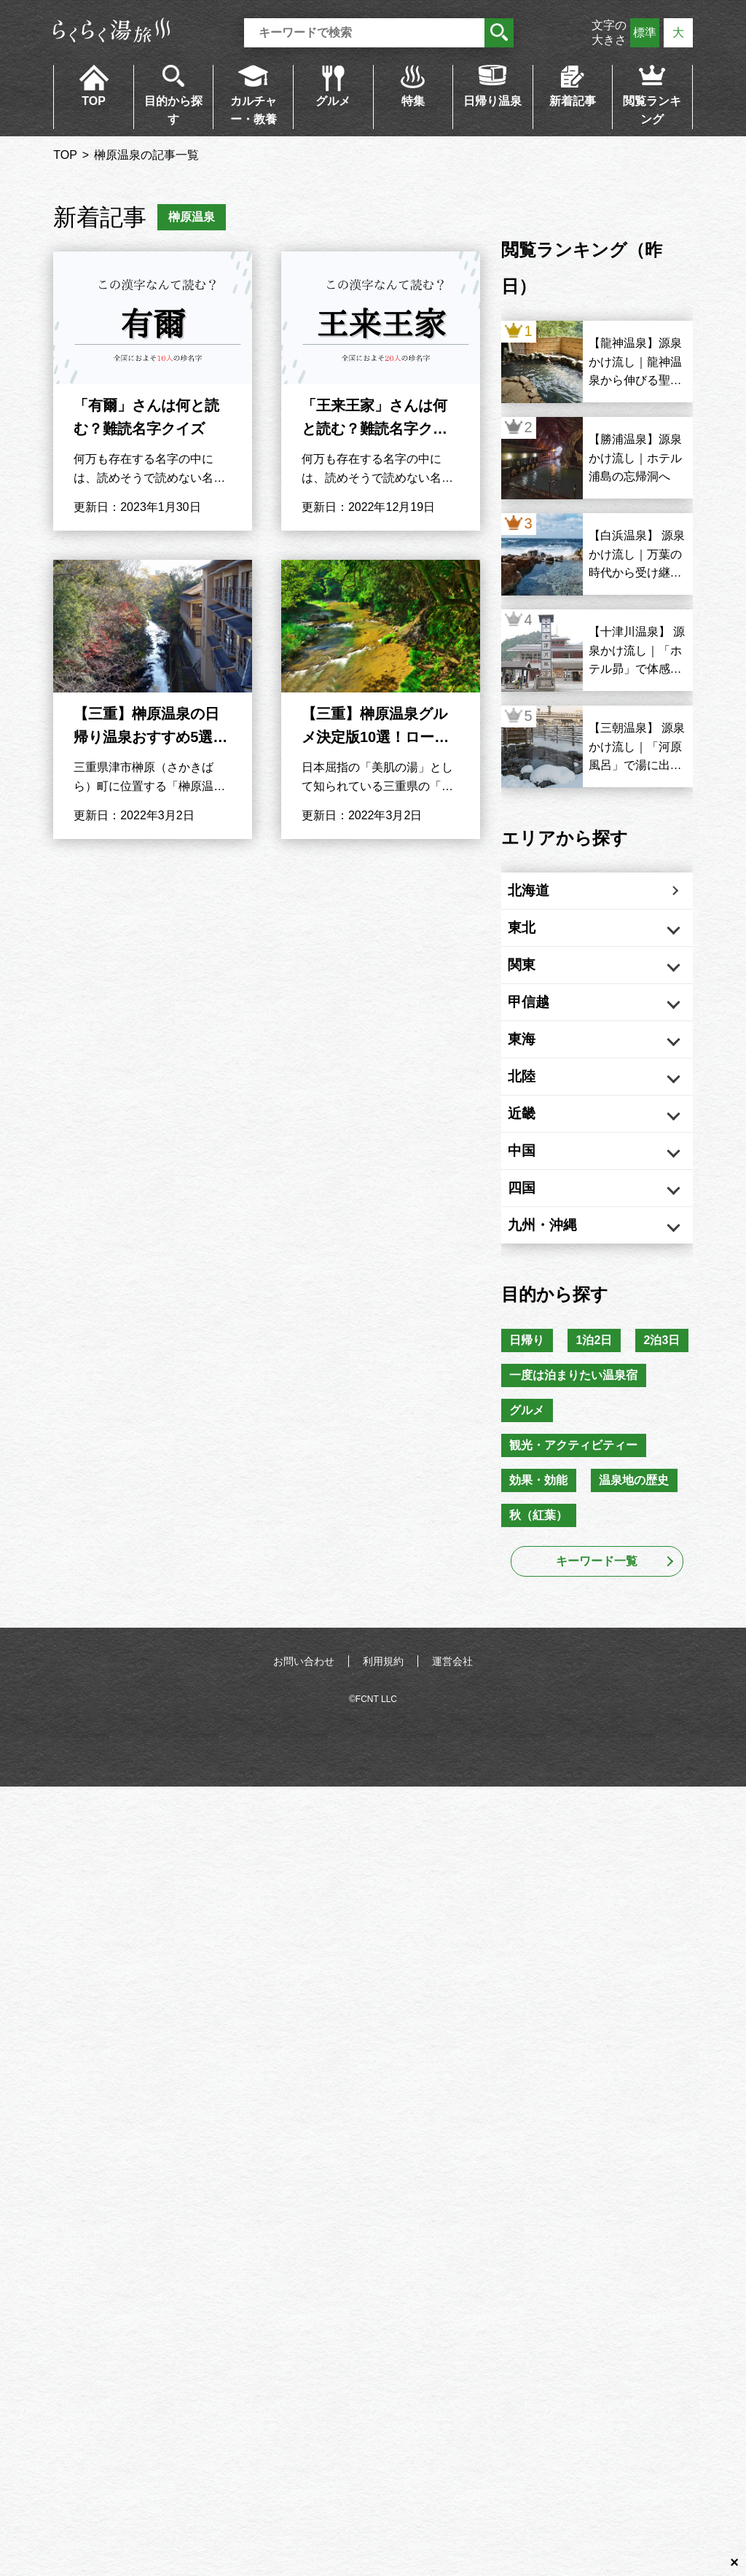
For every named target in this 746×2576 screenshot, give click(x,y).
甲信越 (543, 1028)
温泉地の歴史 (642, 1604)
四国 (536, 1250)
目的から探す (173, 110)
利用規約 (383, 1789)
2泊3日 (530, 1452)
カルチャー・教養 (253, 110)
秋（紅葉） (541, 1642)
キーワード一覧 (596, 1689)
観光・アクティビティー (576, 1566)
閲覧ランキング (652, 110)
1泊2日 (602, 1414)
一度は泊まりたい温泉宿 (576, 1490)
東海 (536, 1072)
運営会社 (452, 1789)
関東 (536, 983)
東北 (536, 939)
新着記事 (572, 101)
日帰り (529, 1414)
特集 (413, 101)
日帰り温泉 (492, 101)
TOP (94, 101)
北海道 (543, 894)
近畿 (536, 1161)
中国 (536, 1206)
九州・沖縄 (558, 1295)
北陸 (536, 1117)
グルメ (332, 101)
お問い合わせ (303, 1789)
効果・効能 (541, 1604)
